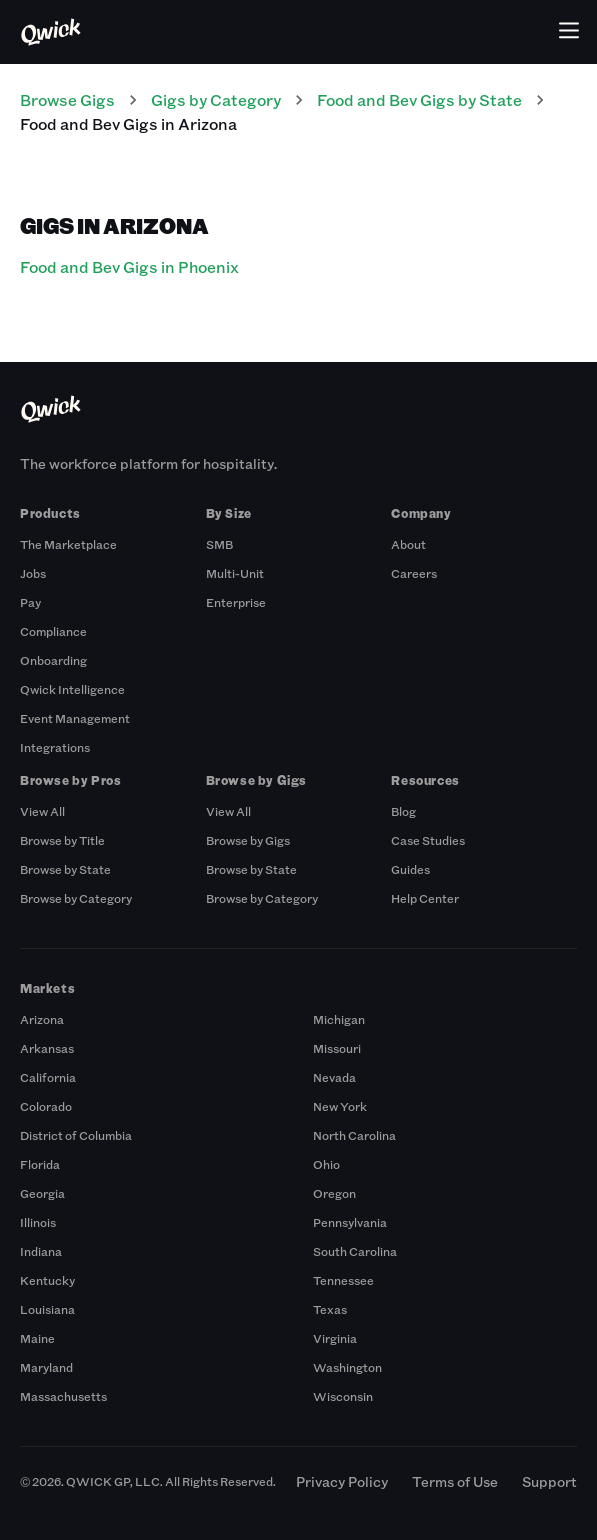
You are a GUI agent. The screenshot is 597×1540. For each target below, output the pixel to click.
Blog (403, 811)
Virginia (335, 1338)
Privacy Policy (342, 1481)
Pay (30, 602)
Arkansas (47, 1048)
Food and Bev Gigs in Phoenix (129, 266)
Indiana (41, 1251)
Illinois (38, 1222)
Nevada (334, 1077)
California (48, 1077)
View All (42, 811)
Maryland (46, 1367)
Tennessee (343, 1280)
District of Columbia (76, 1135)
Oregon (334, 1193)
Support (549, 1481)
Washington (347, 1367)
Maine (37, 1338)
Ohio (326, 1164)
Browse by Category (76, 898)
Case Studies (428, 840)
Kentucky (47, 1280)
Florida (40, 1164)
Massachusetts (63, 1396)
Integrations (55, 747)
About (408, 544)
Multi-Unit (235, 573)
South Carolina (355, 1251)
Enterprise (236, 602)
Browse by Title (62, 840)
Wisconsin (343, 1396)
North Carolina (354, 1135)
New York (340, 1106)
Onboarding (53, 660)
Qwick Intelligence (72, 689)
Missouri (337, 1048)
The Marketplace (68, 544)
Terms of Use (455, 1481)
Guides (410, 869)
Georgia (42, 1193)
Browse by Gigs (248, 840)
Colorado (46, 1106)
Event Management (75, 718)
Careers (414, 573)
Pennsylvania (350, 1222)
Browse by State (65, 869)
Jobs (33, 573)
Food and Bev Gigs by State (419, 99)
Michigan (339, 1019)
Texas (330, 1309)
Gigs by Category (216, 99)
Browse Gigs (67, 99)
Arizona (42, 1019)
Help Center (425, 898)
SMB (219, 544)
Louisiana (47, 1309)
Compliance (53, 631)
